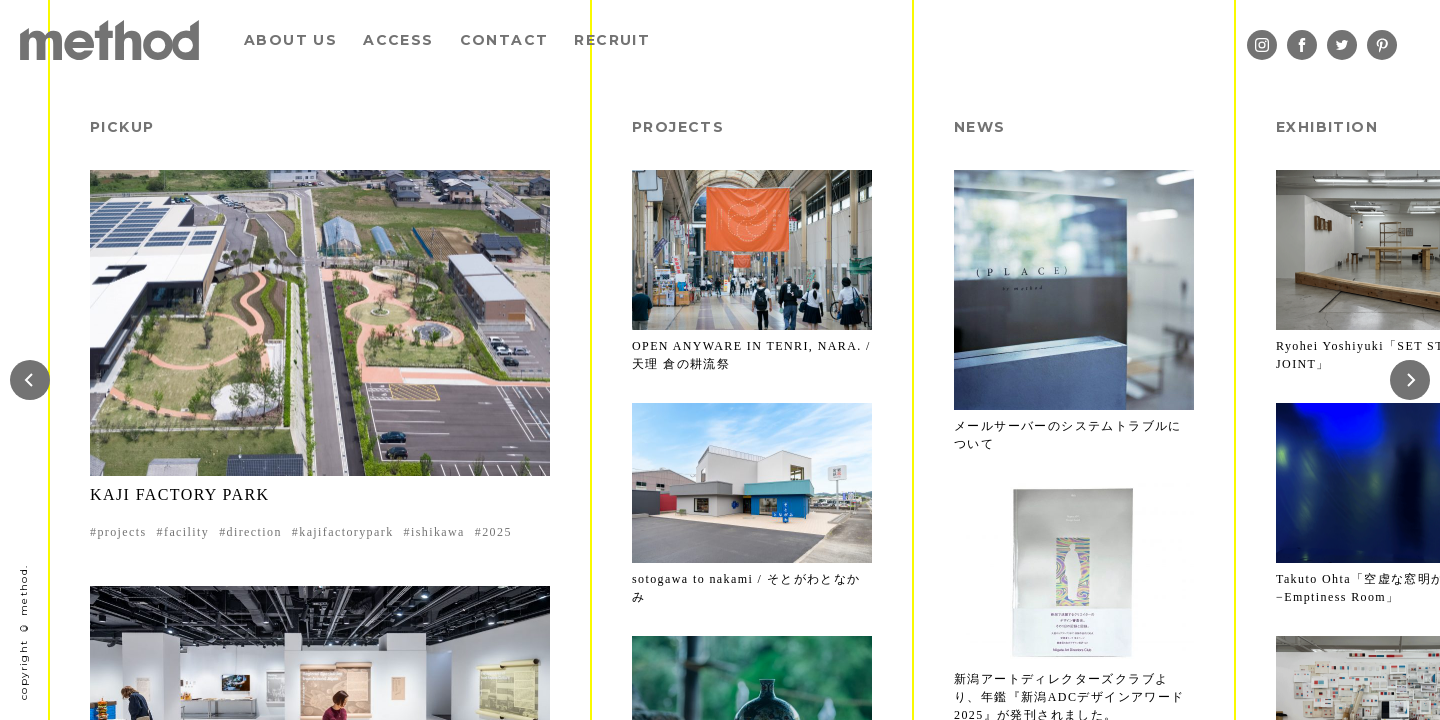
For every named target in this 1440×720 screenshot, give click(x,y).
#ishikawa (434, 532)
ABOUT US (290, 40)
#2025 (493, 532)
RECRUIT (612, 40)
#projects (118, 532)
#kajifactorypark (343, 532)
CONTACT (504, 40)
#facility (183, 532)
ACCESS (398, 40)
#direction (250, 532)
